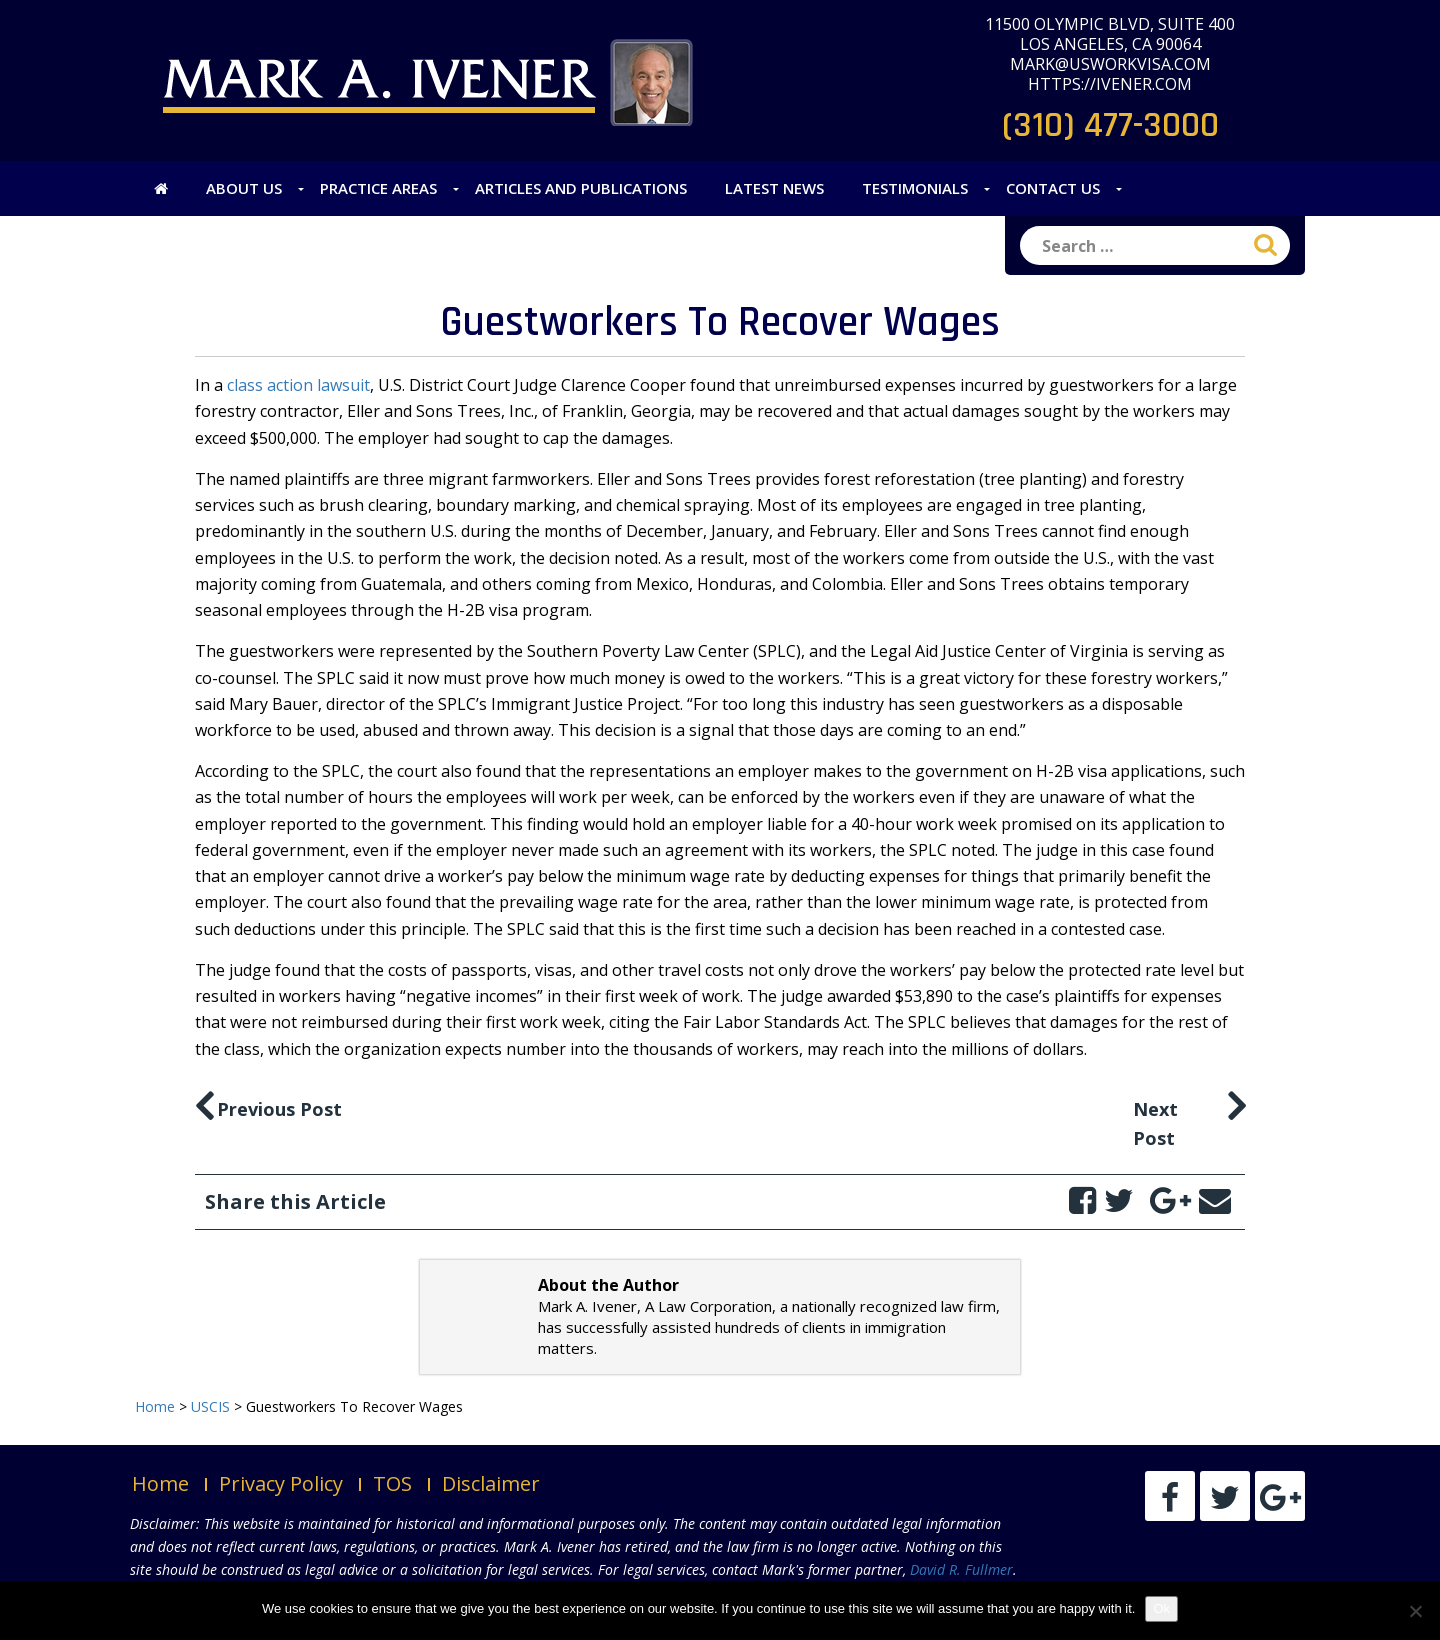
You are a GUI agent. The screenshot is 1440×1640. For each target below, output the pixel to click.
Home (160, 1483)
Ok (1161, 1608)
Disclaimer (491, 1483)
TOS (392, 1483)
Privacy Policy (281, 1483)
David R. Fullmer (961, 1569)
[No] (1415, 1611)
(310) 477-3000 (1110, 125)
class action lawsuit (298, 385)
